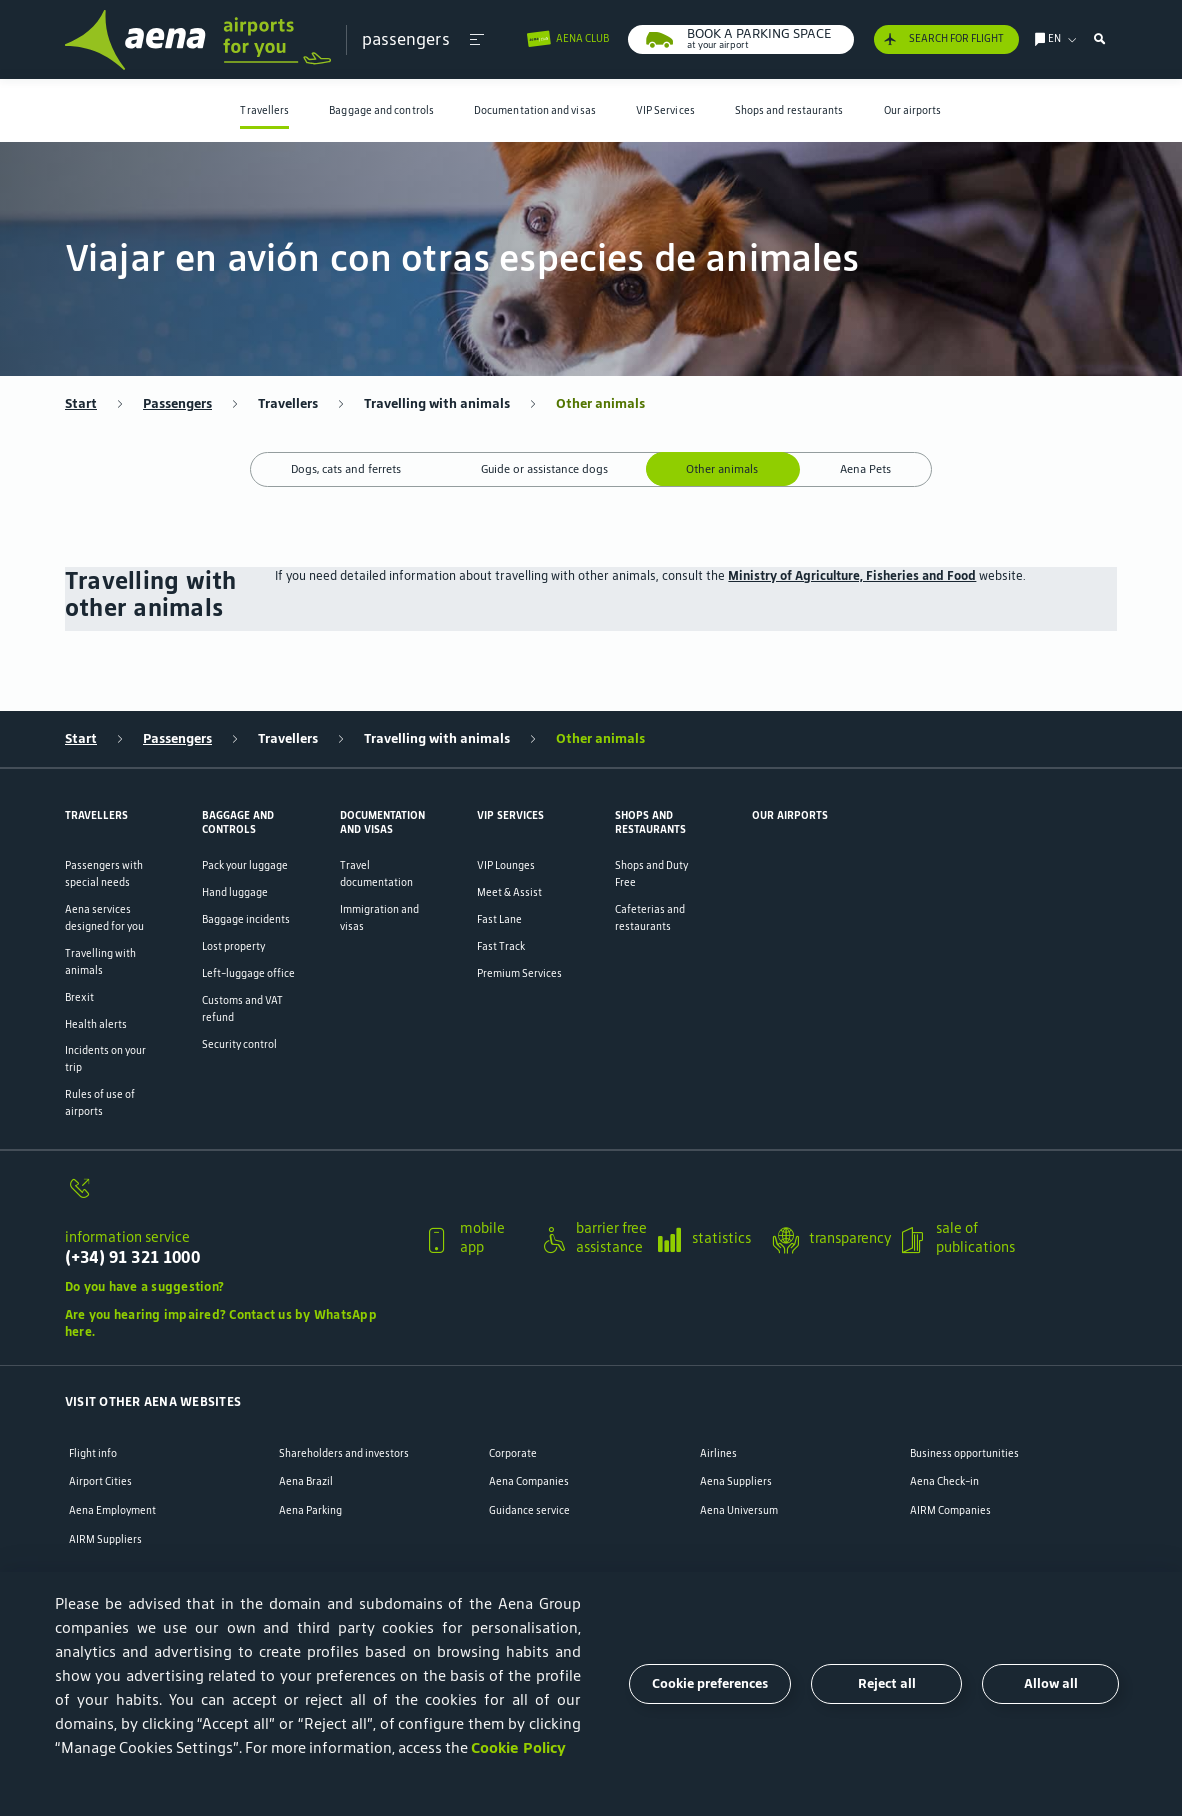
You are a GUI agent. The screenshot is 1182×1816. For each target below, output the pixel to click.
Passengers (177, 404)
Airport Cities (100, 1481)
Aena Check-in (944, 1481)
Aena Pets (865, 468)
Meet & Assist (509, 892)
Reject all (887, 1683)
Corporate (513, 1453)
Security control (239, 1044)
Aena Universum (739, 1510)
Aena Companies (529, 1481)
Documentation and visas (535, 110)
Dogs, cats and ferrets (346, 468)
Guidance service (529, 1510)
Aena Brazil (306, 1481)
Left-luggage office (248, 973)
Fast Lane (499, 919)
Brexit (79, 997)
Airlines (718, 1453)
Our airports (913, 110)
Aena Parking (310, 1510)
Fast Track (501, 946)
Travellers (264, 110)
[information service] (237, 1197)
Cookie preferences (710, 1683)
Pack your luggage (245, 865)
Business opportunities (964, 1453)
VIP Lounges (506, 865)
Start (81, 404)
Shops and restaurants (789, 110)
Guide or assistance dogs (544, 468)
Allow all (1051, 1683)
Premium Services (519, 973)
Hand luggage (235, 892)
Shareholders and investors (344, 1453)
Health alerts (96, 1024)
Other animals (600, 404)
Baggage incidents (246, 919)
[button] (476, 40)
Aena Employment (112, 1510)
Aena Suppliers (736, 1481)
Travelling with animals (437, 404)
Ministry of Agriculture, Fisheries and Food (852, 575)
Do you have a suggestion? (144, 1286)
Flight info (93, 1453)
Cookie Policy (518, 1747)
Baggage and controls (381, 110)
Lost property (233, 946)
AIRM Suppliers (105, 1539)
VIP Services (665, 110)
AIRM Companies (950, 1510)
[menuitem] (264, 110)
